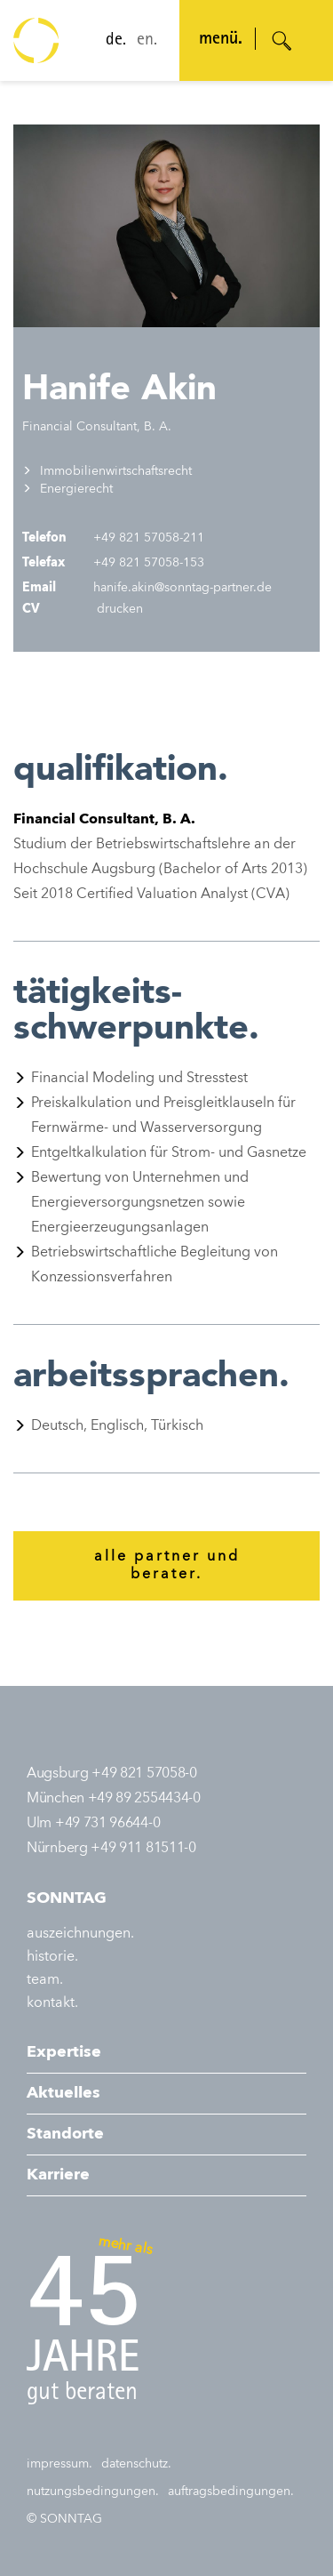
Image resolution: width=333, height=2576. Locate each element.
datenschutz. (136, 2464)
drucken (118, 609)
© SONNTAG (64, 2519)
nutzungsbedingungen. (93, 2491)
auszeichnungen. (80, 1934)
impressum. (59, 2464)
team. (45, 1980)
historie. (52, 1957)
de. (116, 41)
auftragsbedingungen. (231, 2491)
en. (147, 41)
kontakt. (52, 2003)
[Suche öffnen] (282, 41)
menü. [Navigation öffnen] (220, 40)
